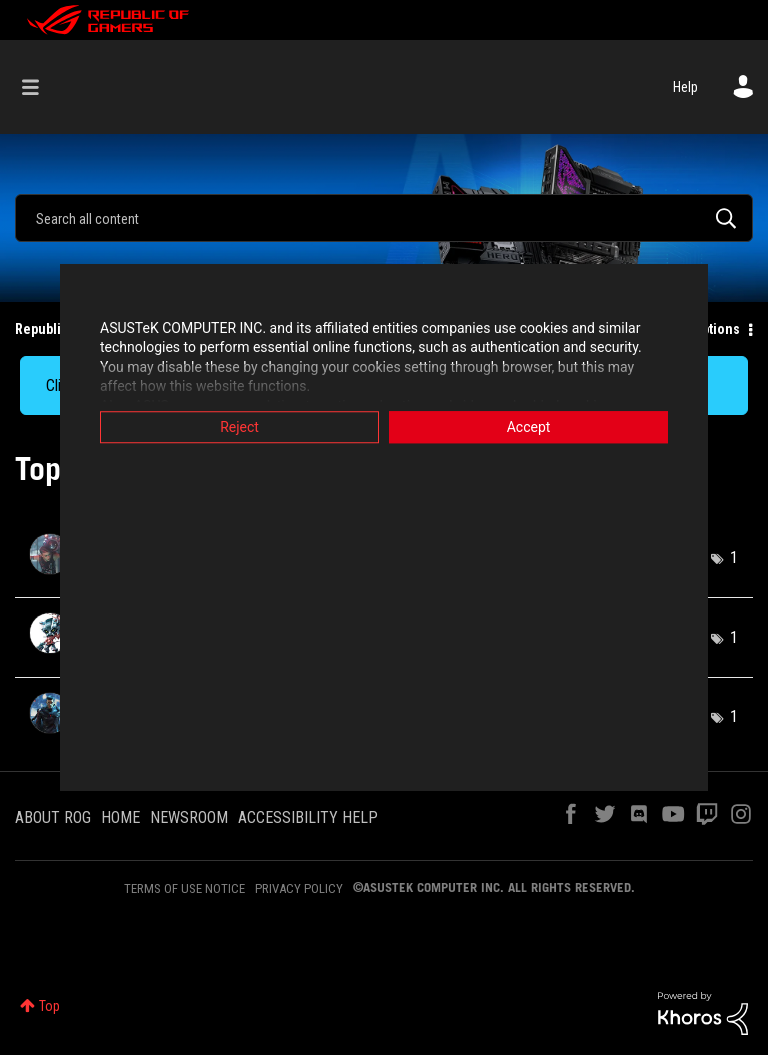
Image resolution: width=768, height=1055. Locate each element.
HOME (120, 817)
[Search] (384, 218)
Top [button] (49, 1006)
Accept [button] (529, 427)
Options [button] (716, 329)
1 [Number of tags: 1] (734, 557)
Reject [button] (239, 427)
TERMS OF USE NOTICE (184, 888)
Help (685, 87)
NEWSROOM (189, 817)
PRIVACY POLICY (299, 888)
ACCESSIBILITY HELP (308, 817)
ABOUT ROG (53, 817)
